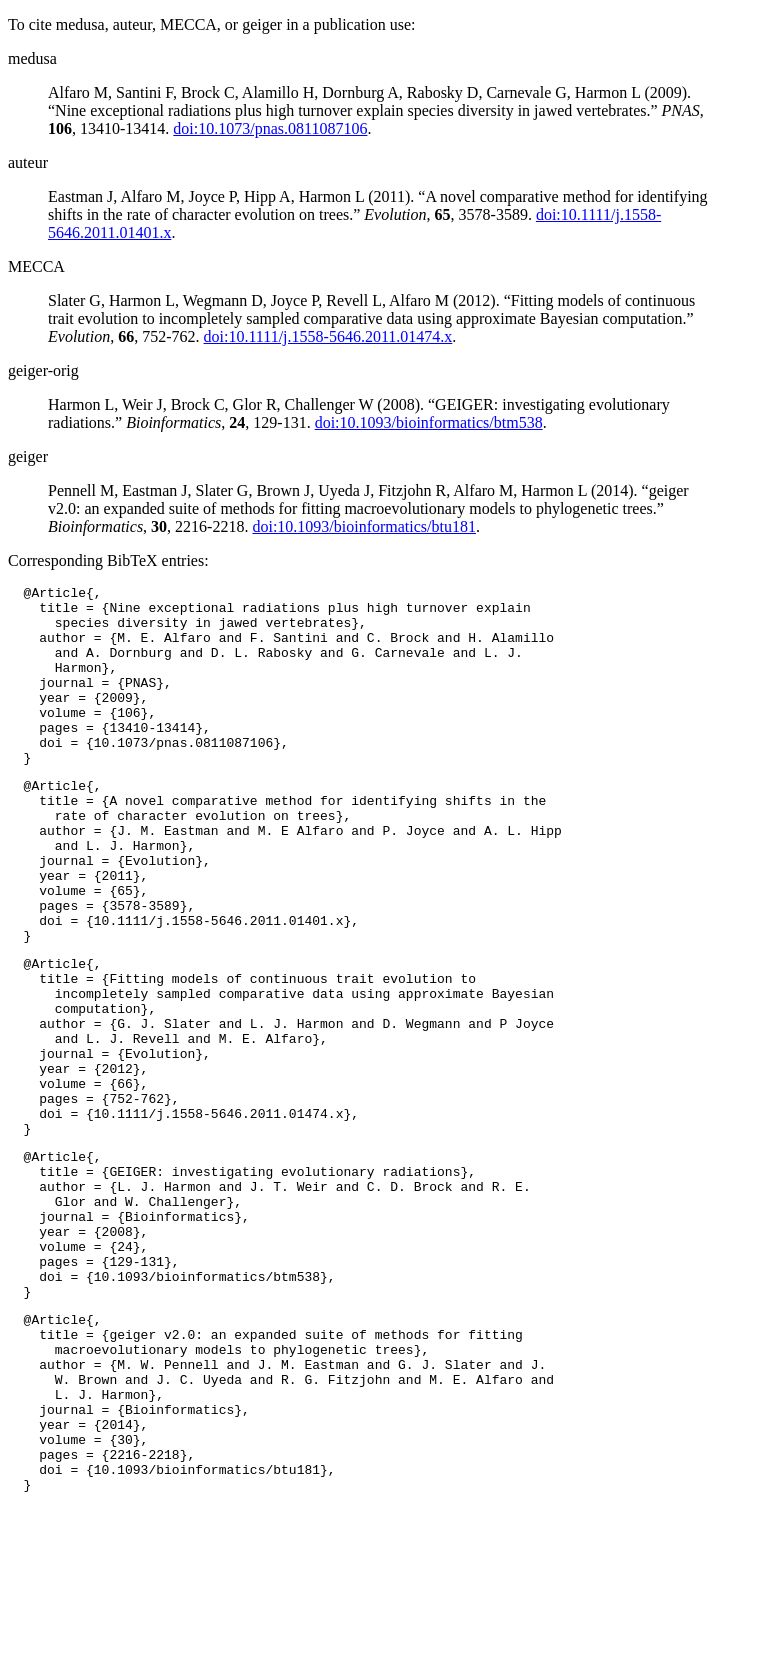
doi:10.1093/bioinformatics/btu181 (364, 526)
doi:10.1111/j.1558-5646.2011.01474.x (328, 336)
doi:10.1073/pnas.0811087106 (270, 128)
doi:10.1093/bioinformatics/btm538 (429, 422)
